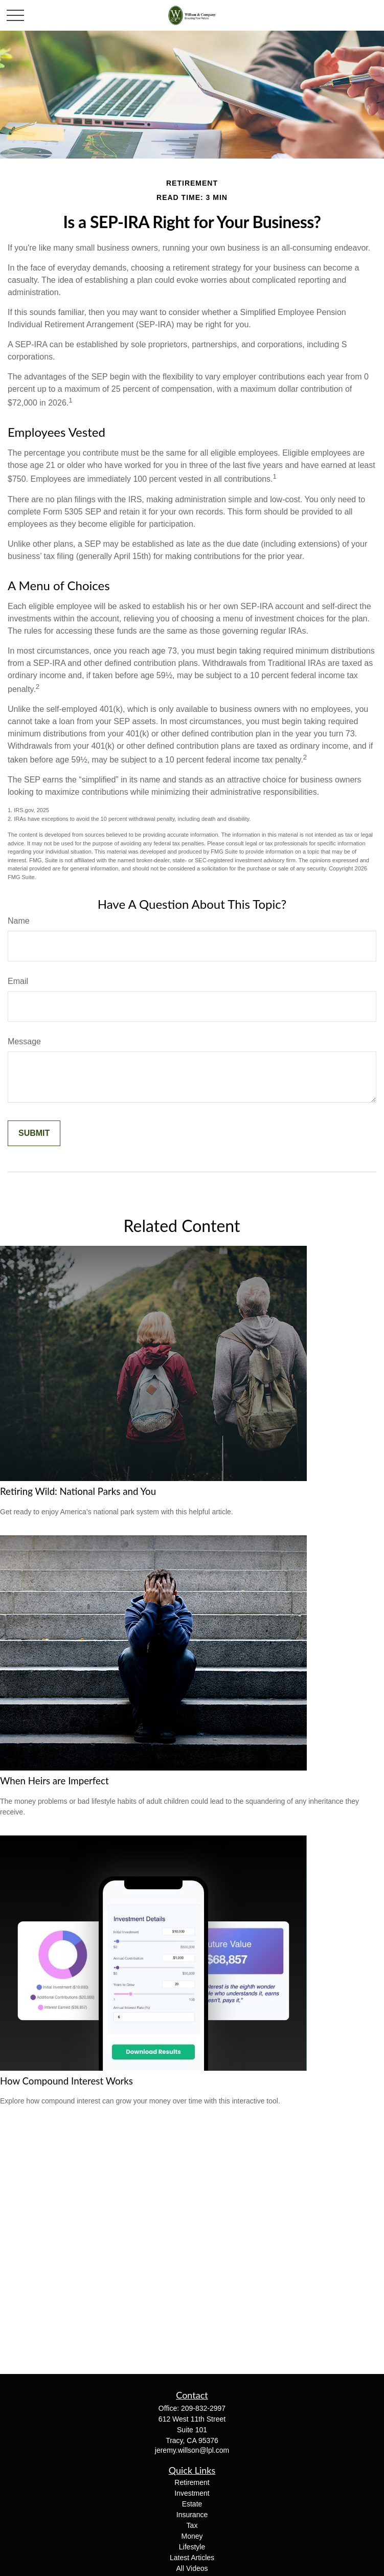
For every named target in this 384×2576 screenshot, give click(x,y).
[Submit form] (34, 1133)
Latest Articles (192, 2557)
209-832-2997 (203, 2408)
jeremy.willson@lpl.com (192, 2450)
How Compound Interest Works (66, 2081)
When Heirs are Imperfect (54, 1780)
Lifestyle (192, 2547)
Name (19, 920)
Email (18, 981)
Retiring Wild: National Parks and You (78, 1491)
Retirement (191, 2482)
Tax (192, 2525)
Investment (191, 2493)
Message (24, 1041)
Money (191, 2536)
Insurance (192, 2515)
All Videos (192, 2568)
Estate (192, 2504)
